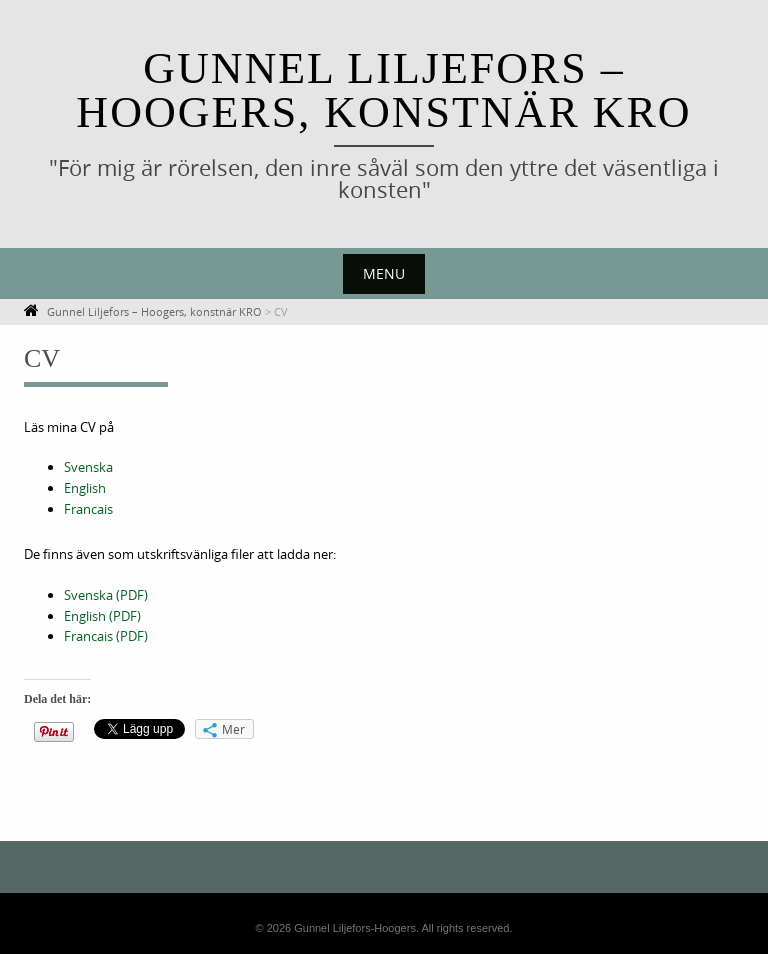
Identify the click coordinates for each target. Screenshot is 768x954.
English (85, 488)
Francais (88, 509)
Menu (384, 273)
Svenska (88, 467)
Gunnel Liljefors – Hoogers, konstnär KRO (383, 90)
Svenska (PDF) (106, 595)
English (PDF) (102, 616)
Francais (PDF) (106, 636)
